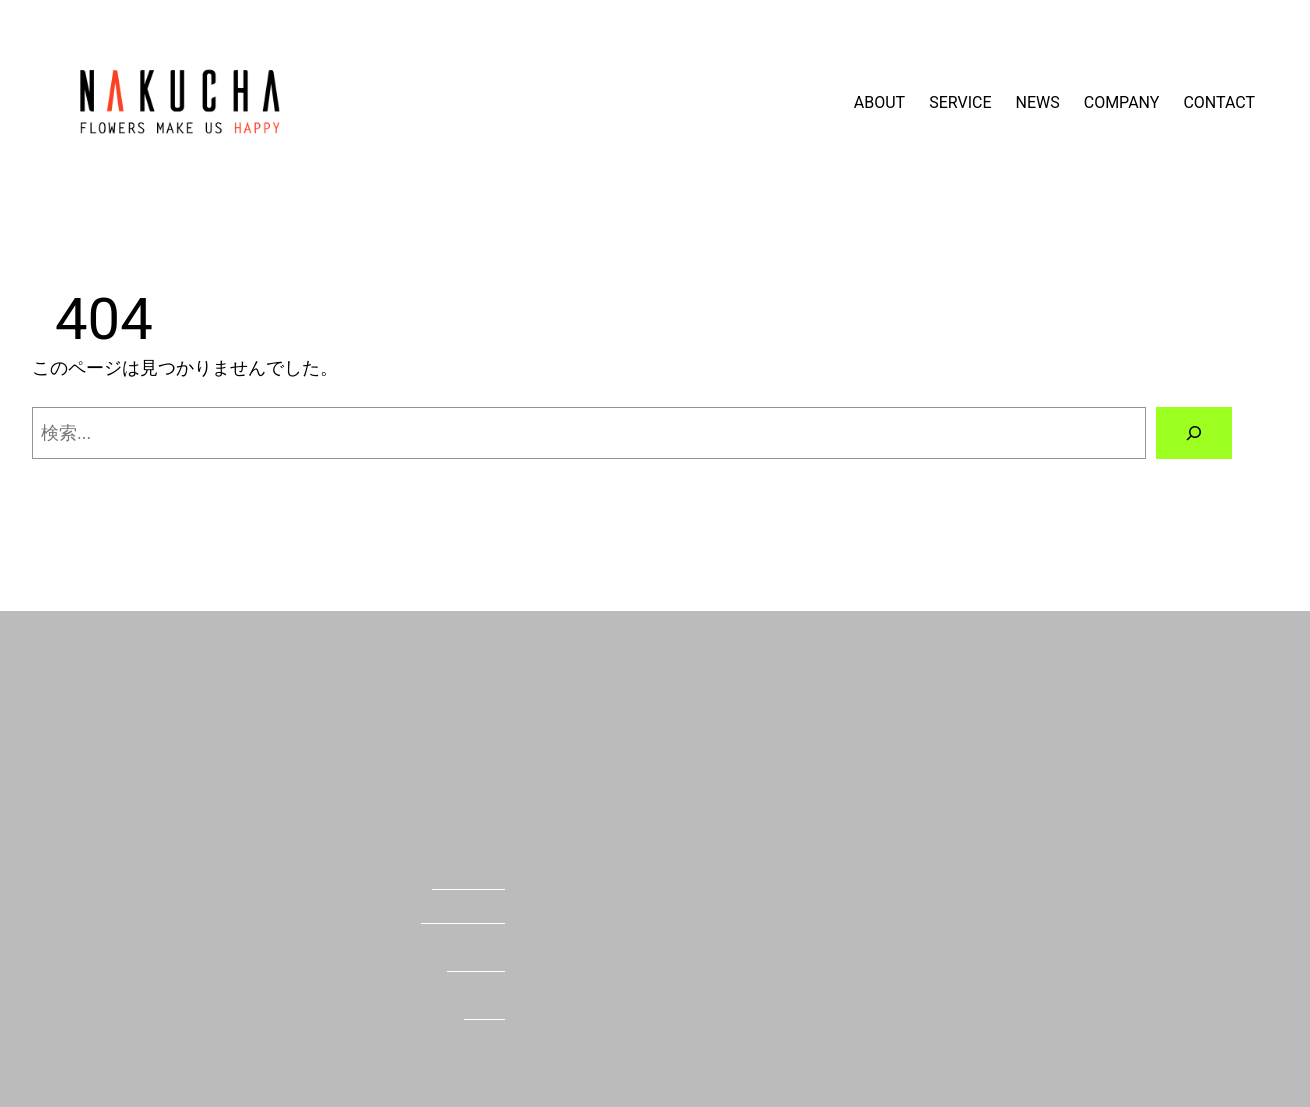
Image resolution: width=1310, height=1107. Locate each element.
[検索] (1194, 433)
